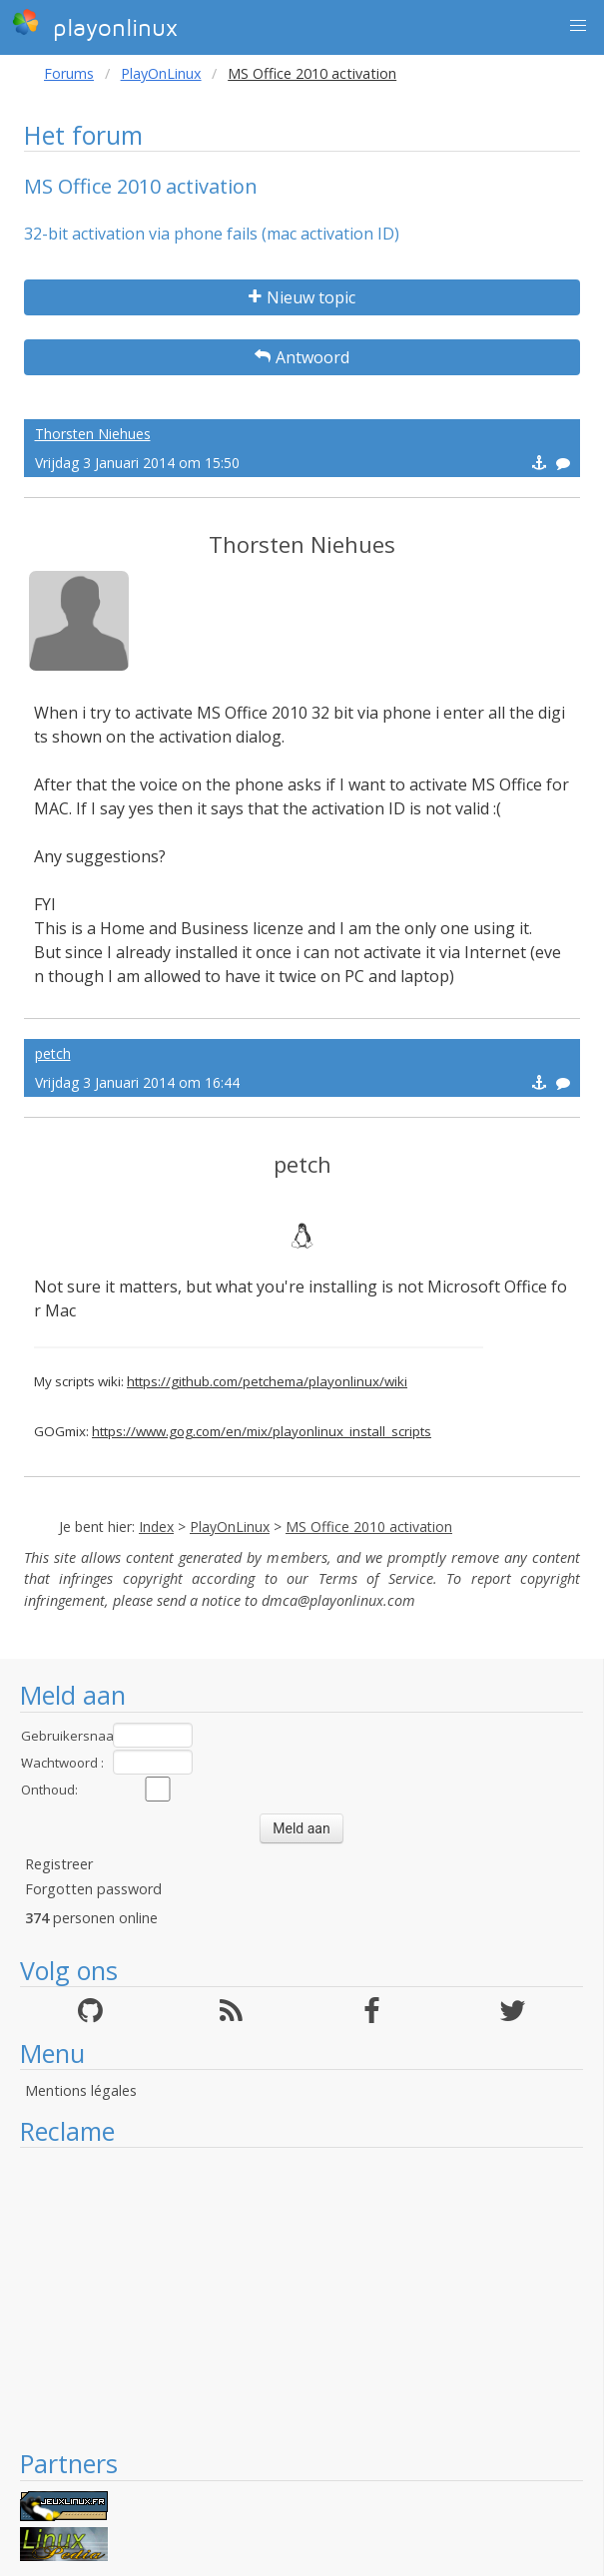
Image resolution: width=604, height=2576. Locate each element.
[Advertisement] (301, 2297)
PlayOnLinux (161, 73)
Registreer (59, 1863)
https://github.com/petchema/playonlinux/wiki (267, 1381)
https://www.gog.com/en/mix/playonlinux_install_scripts (261, 1431)
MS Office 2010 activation (369, 1526)
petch (53, 1053)
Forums (69, 73)
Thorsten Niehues (93, 433)
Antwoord (302, 357)
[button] (578, 26)
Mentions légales (81, 2090)
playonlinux (95, 25)
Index (156, 1526)
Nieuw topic (302, 297)
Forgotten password (93, 1888)
